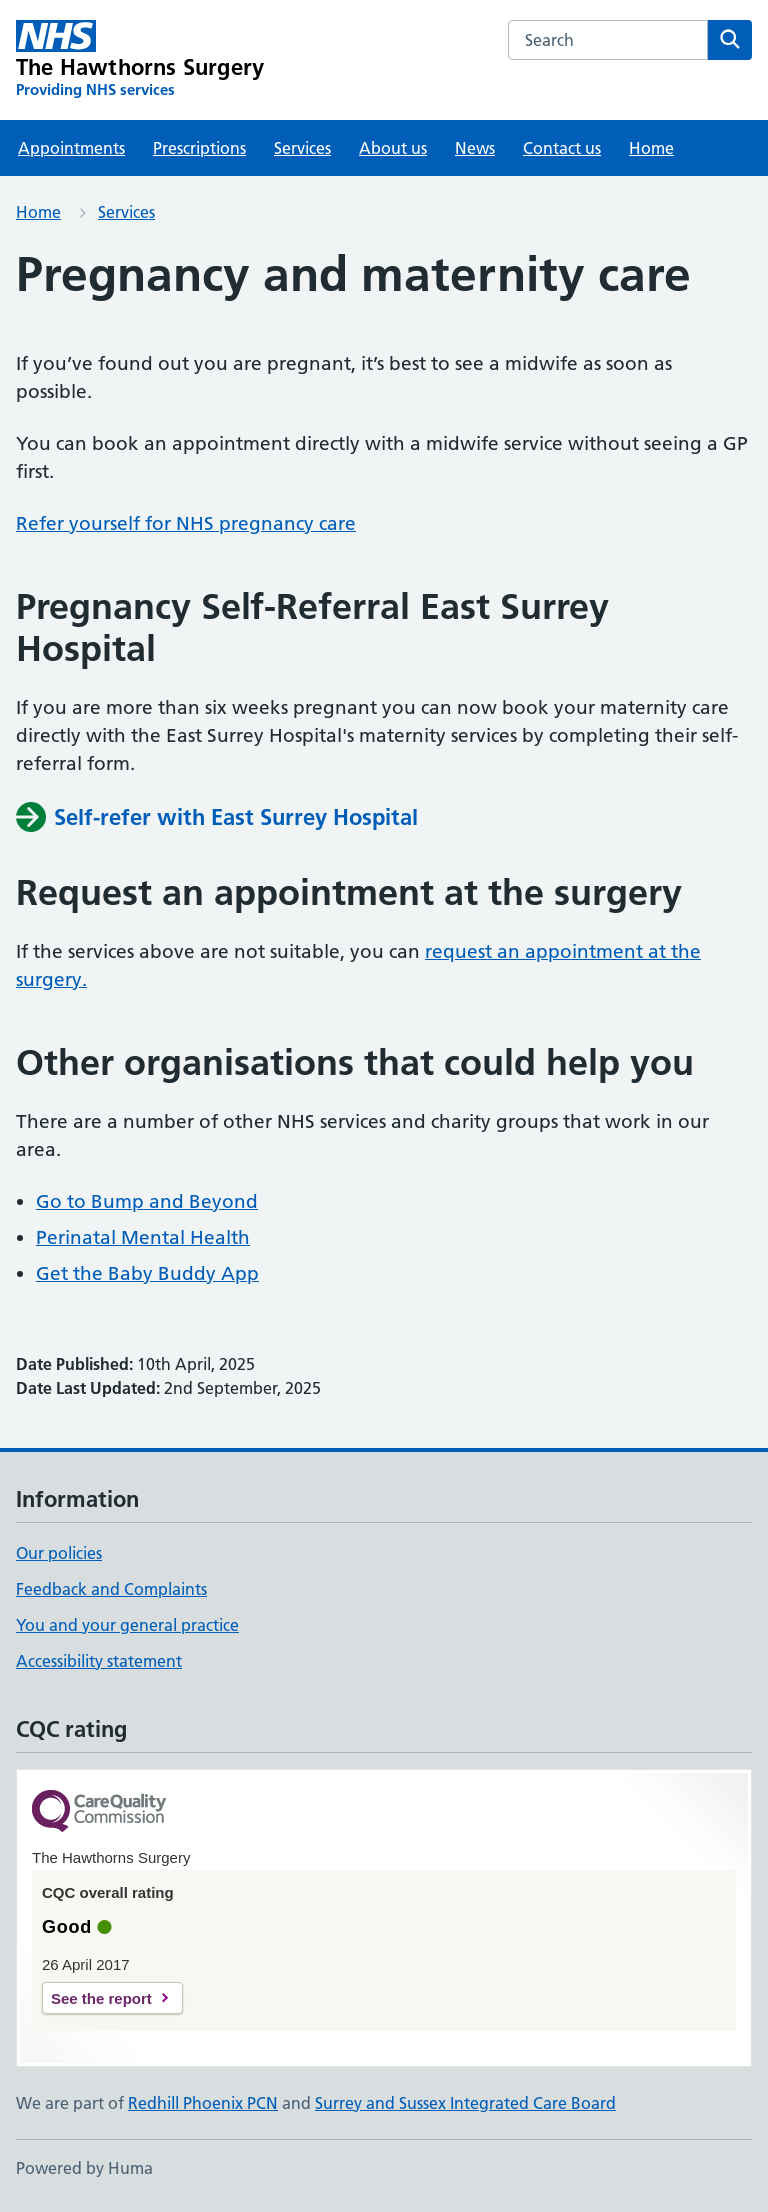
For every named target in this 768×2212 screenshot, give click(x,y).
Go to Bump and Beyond (147, 1201)
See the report (101, 1998)
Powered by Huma (84, 2168)
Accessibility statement (99, 1661)
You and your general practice (127, 1625)
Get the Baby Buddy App (147, 1273)
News (475, 148)
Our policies (59, 1553)
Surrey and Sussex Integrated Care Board (465, 2103)
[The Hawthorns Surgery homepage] (140, 60)
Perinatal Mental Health (143, 1237)
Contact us (562, 148)
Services (302, 148)
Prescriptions (199, 148)
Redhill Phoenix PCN (203, 2103)
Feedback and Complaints (111, 1589)
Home (651, 148)
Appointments (71, 148)
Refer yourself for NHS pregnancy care (186, 523)
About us (393, 148)
